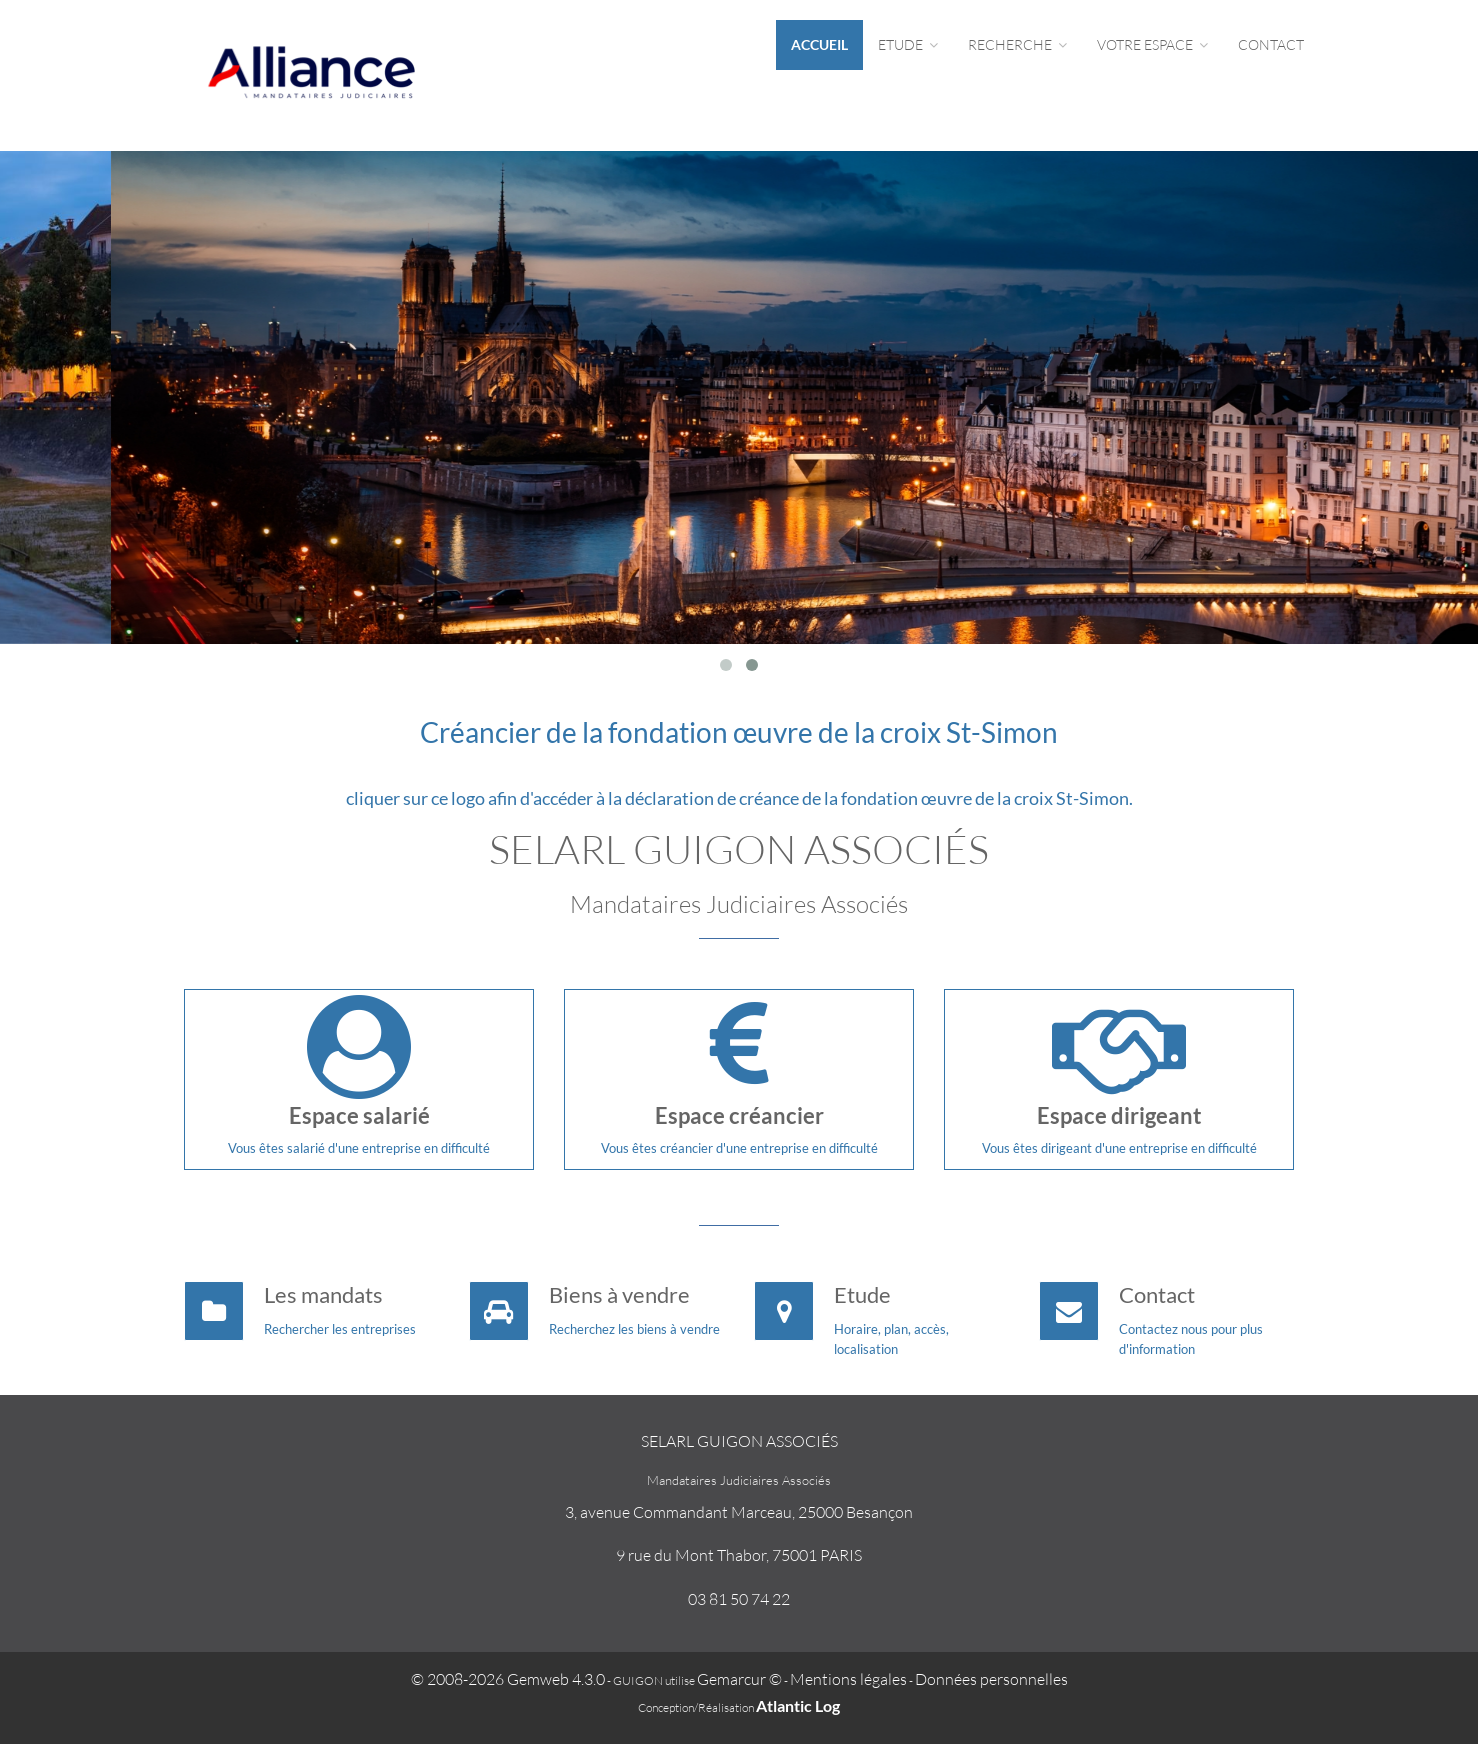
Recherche (1017, 44)
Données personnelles (991, 1679)
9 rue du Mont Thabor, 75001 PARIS (739, 1555)
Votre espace (1152, 44)
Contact (1271, 44)
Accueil (819, 44)
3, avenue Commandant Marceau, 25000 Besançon (739, 1512)
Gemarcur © (739, 1679)
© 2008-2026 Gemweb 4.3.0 (508, 1679)
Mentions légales (848, 1679)
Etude (908, 44)
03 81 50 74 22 (739, 1599)
